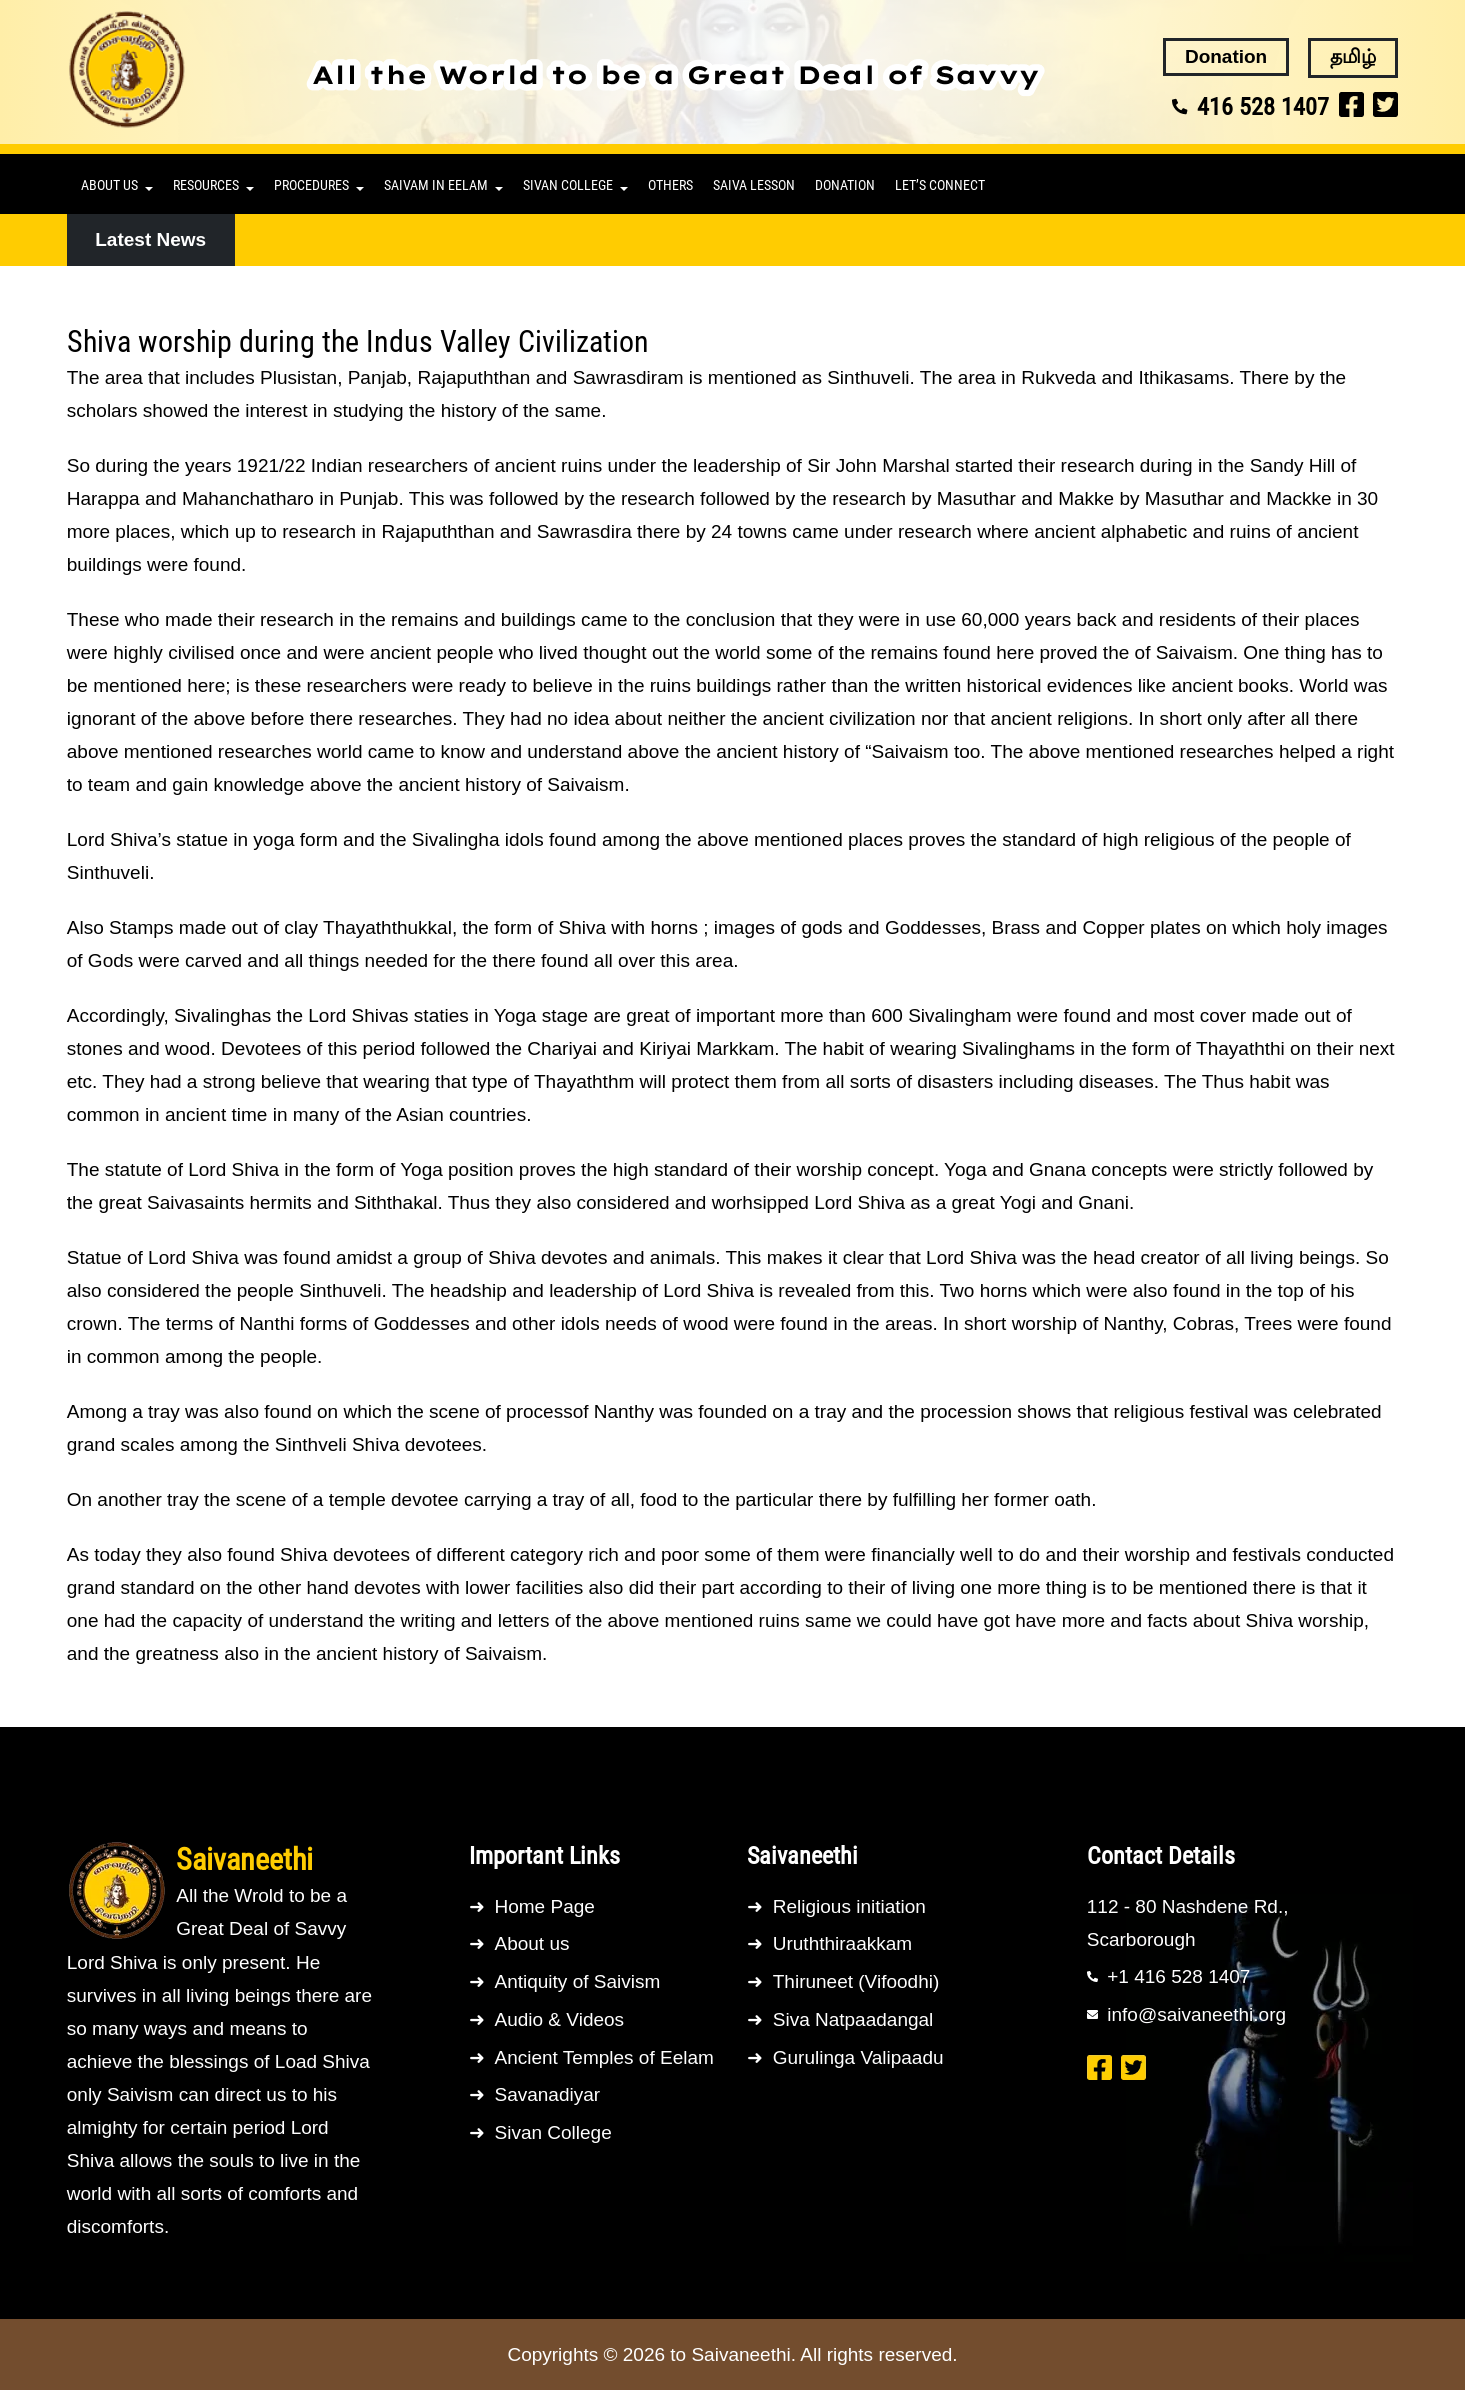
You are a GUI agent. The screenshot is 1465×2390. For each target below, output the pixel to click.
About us (109, 185)
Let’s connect (940, 185)
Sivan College (568, 185)
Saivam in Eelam (436, 185)
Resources (206, 185)
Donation (845, 185)
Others (670, 185)
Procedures (311, 185)
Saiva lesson (754, 185)
